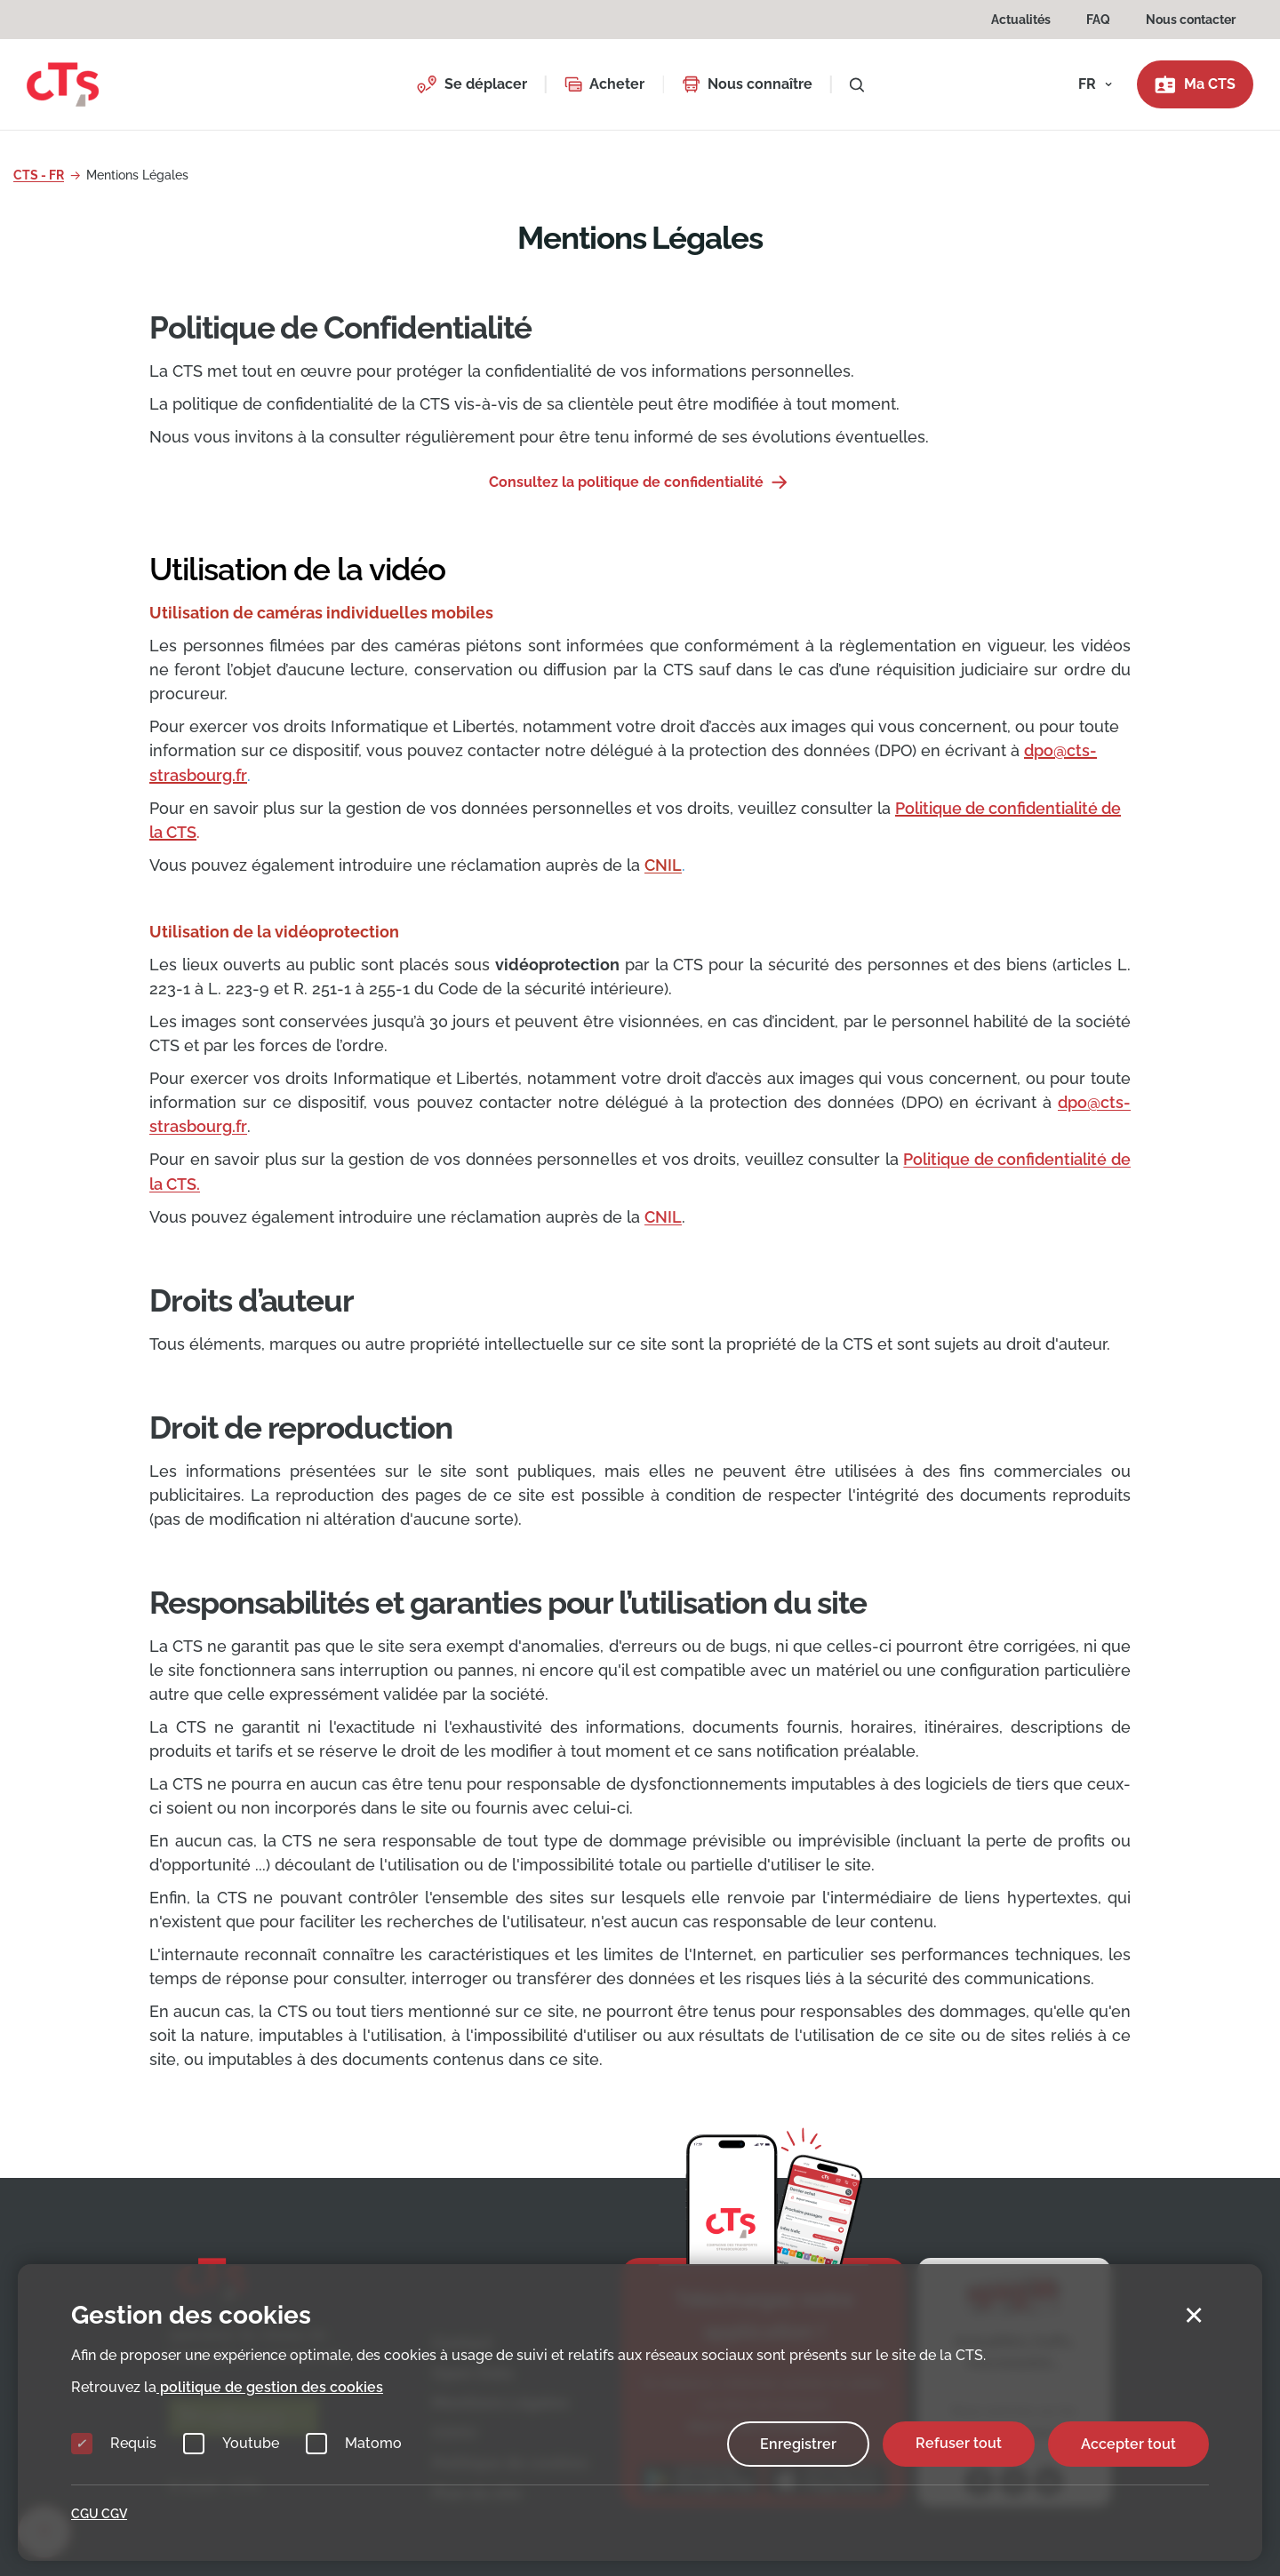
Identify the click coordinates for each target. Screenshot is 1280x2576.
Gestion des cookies (191, 2315)
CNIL (663, 1215)
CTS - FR (38, 175)
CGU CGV (99, 2514)
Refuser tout (959, 2443)
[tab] (640, 589)
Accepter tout (1128, 2443)
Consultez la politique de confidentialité (628, 482)
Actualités (1021, 19)
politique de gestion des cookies (269, 2386)
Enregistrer (798, 2443)
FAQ (1098, 19)
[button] (471, 84)
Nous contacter (1191, 19)
